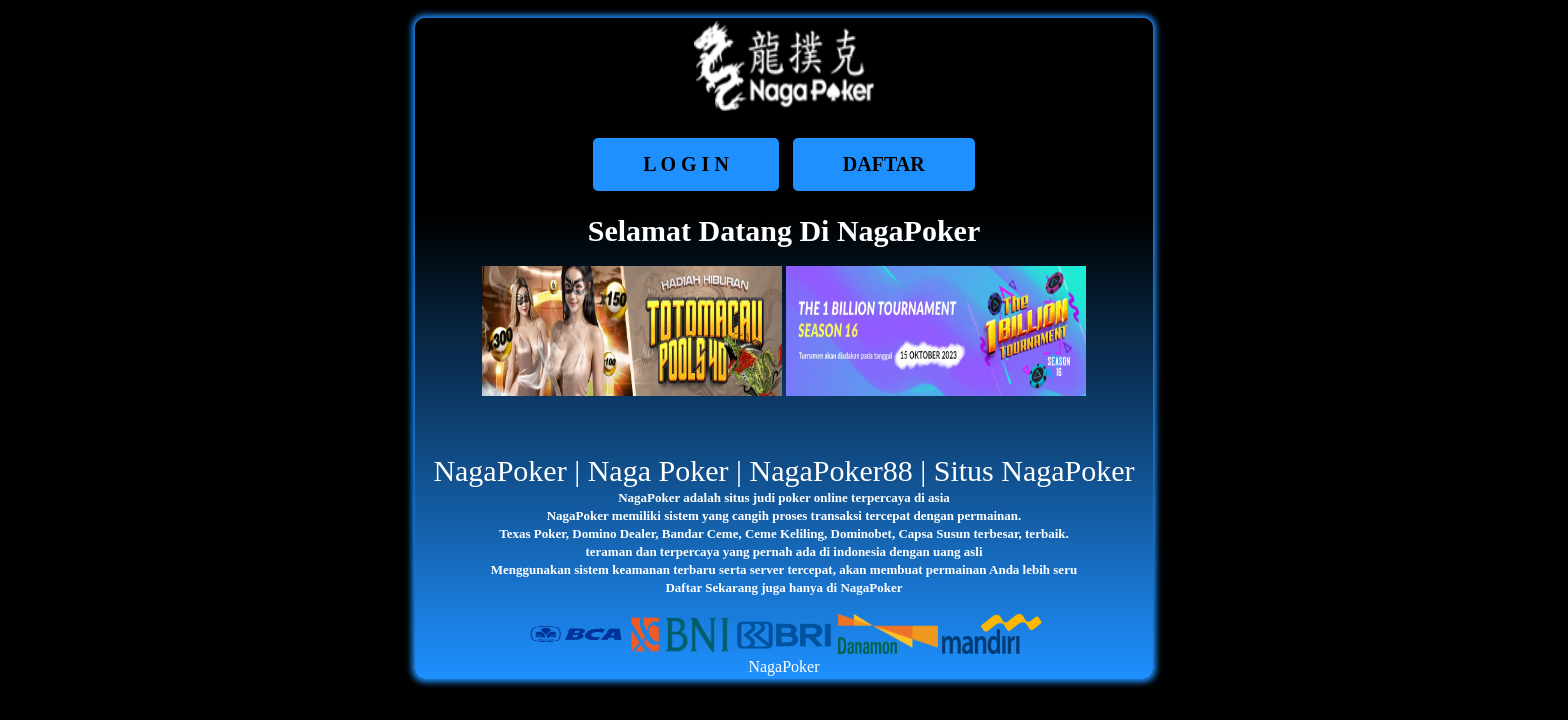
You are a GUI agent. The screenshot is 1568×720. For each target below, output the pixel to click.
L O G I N (686, 164)
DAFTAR (884, 164)
